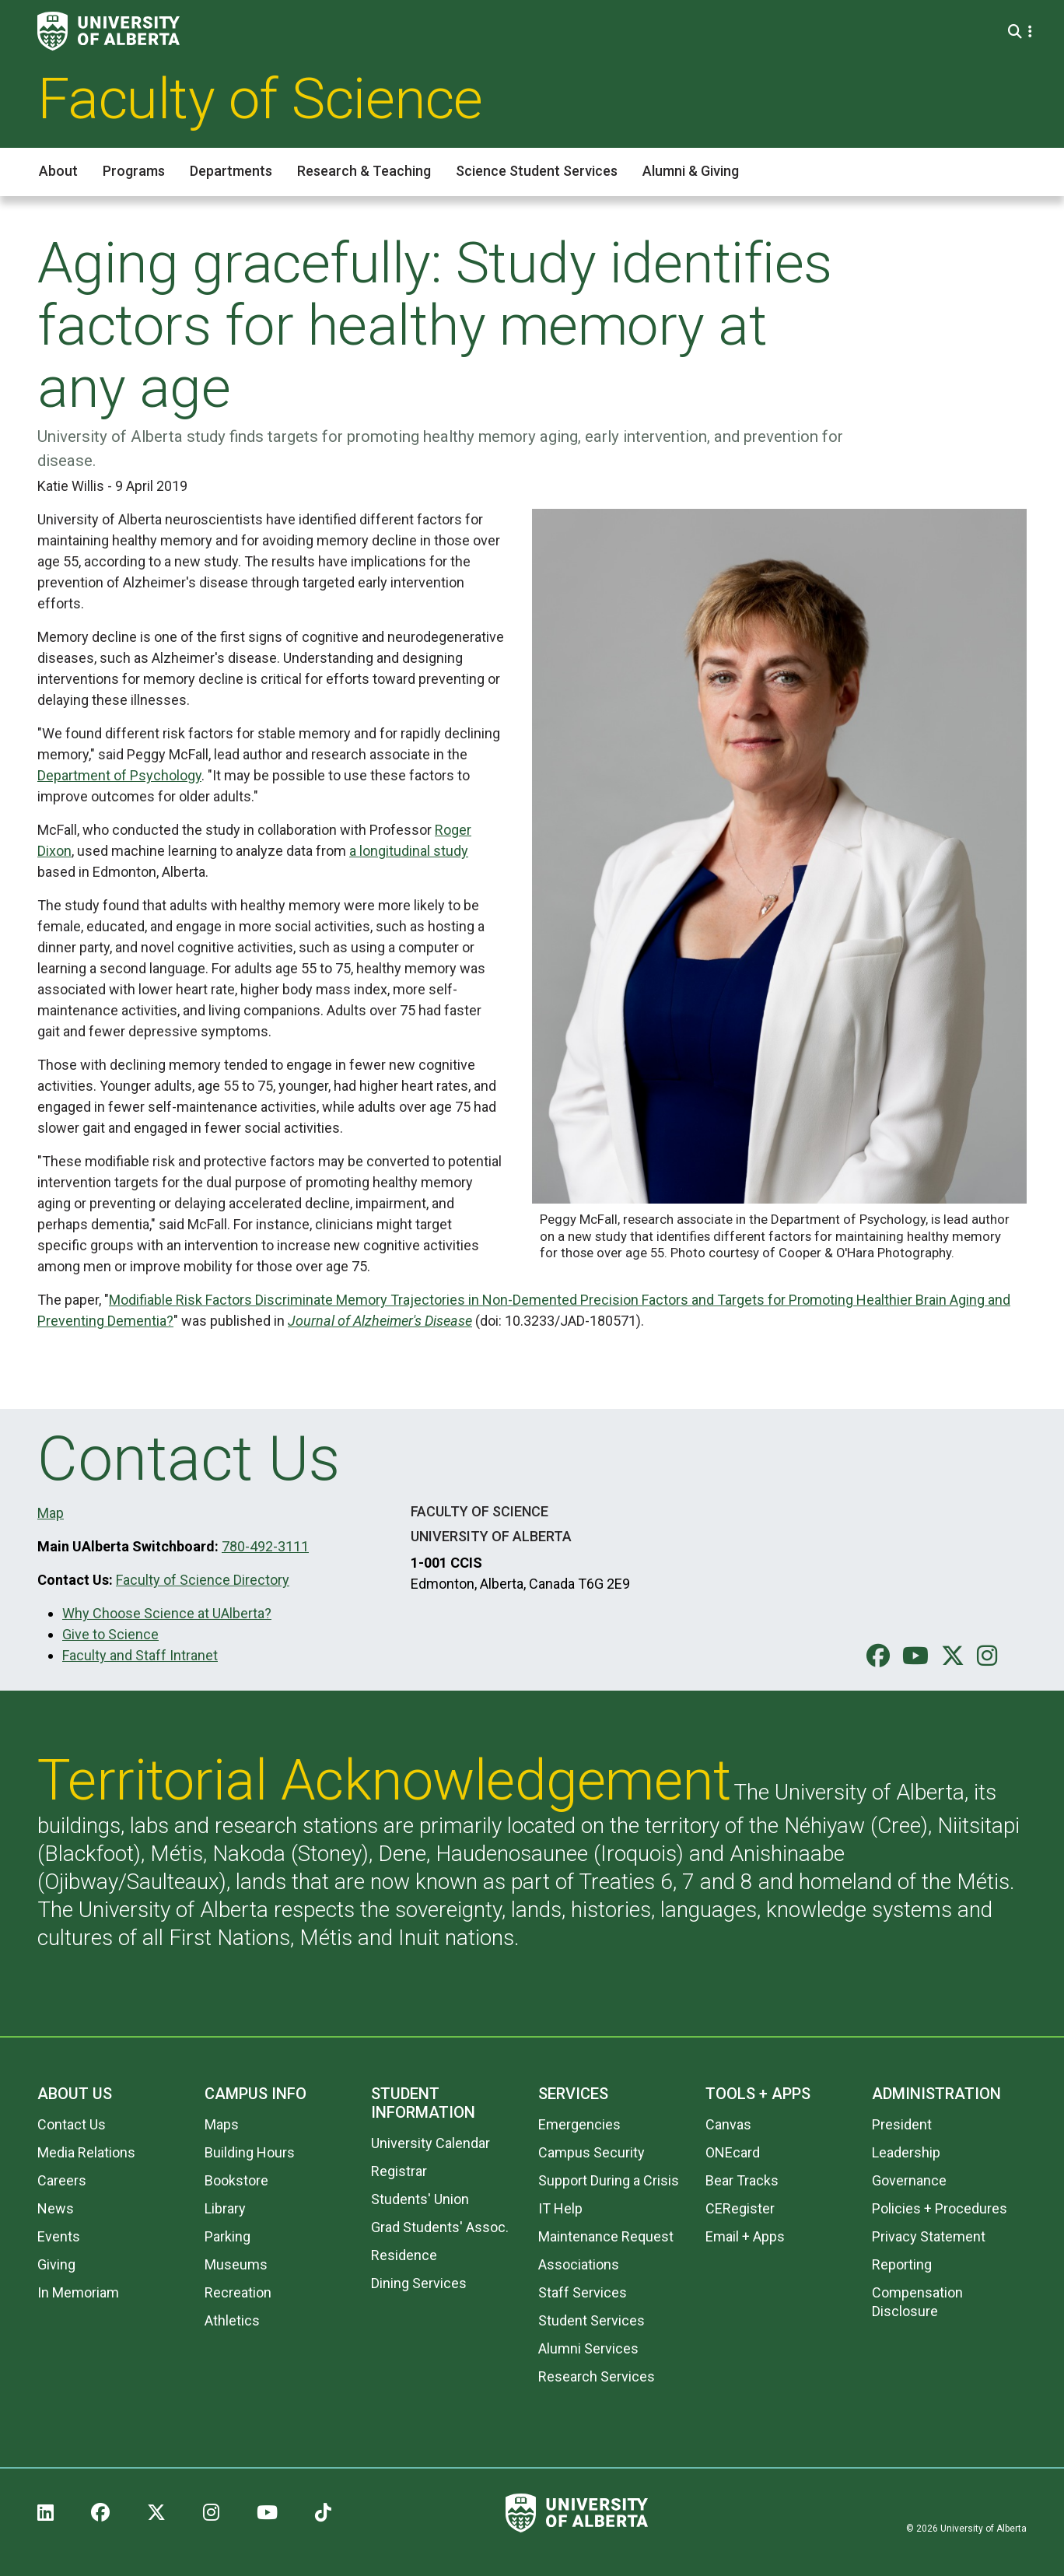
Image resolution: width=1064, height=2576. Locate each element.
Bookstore (236, 2180)
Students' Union (420, 2199)
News (55, 2208)
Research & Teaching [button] (364, 171)
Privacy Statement (928, 2236)
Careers (61, 2180)
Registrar (399, 2171)
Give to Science (110, 1634)
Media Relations (86, 2152)
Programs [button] (134, 171)
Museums (236, 2264)
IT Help (560, 2208)
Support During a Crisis (608, 2180)
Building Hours (250, 2152)
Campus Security (591, 2152)
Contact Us (71, 2124)
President (902, 2124)
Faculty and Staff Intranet (140, 1655)
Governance (909, 2180)
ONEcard (732, 2152)
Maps (222, 2124)
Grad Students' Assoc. (440, 2227)
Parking (227, 2236)
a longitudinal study (408, 851)
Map (50, 1513)
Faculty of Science (260, 98)
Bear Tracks (742, 2180)
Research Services (596, 2376)
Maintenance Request (606, 2236)
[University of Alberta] (108, 31)
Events (58, 2236)
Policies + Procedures (939, 2208)
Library (225, 2208)
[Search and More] (1017, 31)
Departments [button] (231, 171)
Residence (404, 2255)
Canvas (728, 2124)
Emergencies (579, 2124)
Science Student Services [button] (537, 171)
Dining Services (419, 2283)
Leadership (906, 2152)
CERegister (740, 2208)
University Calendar (430, 2143)
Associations (578, 2264)
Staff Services (582, 2292)
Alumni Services (588, 2348)
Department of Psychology (119, 775)
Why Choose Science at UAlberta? (166, 1613)
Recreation (238, 2292)
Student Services (591, 2320)
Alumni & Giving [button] (690, 171)
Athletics (232, 2320)
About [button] (58, 171)
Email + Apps (745, 2236)
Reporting (902, 2264)
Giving (56, 2264)
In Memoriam (78, 2292)
